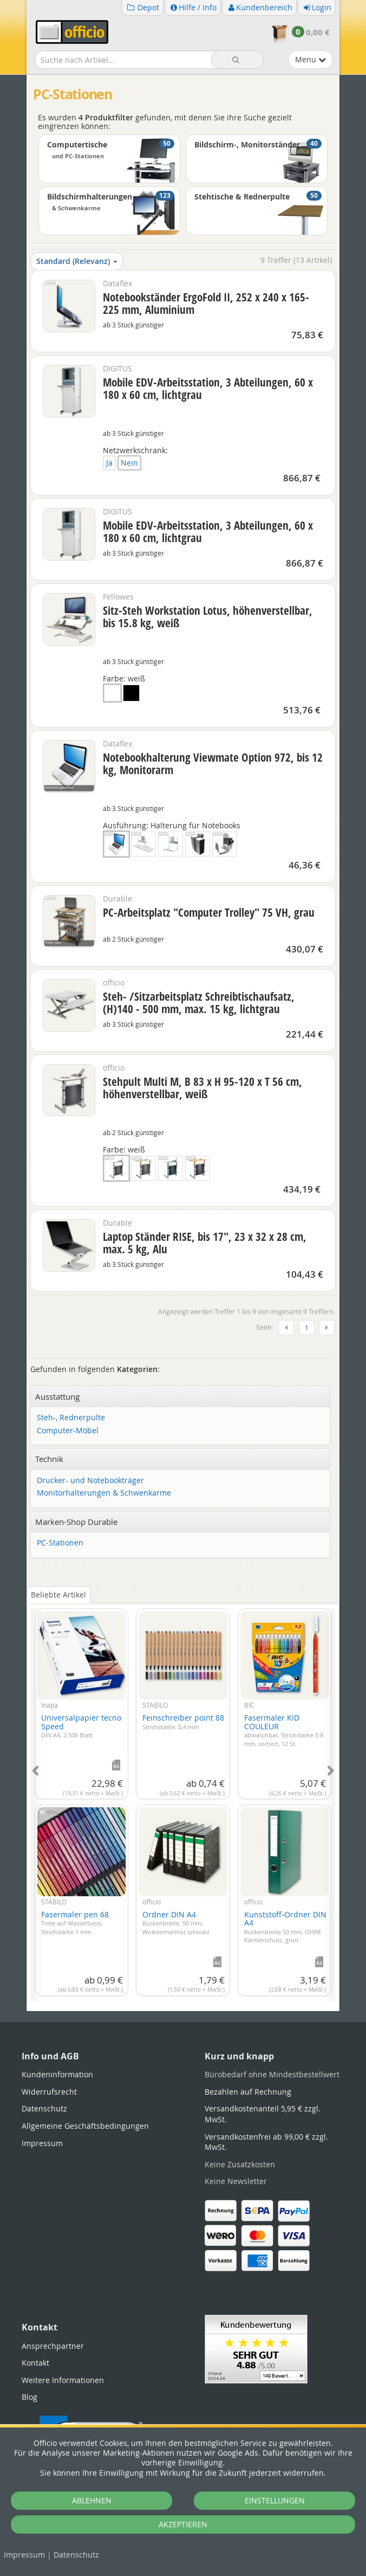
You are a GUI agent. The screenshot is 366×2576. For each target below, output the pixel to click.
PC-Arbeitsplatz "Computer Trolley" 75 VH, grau (209, 912)
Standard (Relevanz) (76, 261)
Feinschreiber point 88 (183, 1721)
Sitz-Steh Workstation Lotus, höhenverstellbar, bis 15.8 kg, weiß (207, 616)
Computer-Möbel (68, 1430)
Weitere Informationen (63, 2380)
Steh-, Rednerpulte (71, 1417)
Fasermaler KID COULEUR (283, 1729)
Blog (29, 2397)
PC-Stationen (60, 1543)
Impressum (24, 2554)
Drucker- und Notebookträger (90, 1480)
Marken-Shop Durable (76, 1521)
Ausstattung (57, 1396)
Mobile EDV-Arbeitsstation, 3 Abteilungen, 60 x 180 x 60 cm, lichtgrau (208, 388)
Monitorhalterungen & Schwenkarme (104, 1493)
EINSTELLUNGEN (275, 2500)
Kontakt (35, 2363)
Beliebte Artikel (58, 1594)
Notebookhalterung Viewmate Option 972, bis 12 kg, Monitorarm (213, 763)
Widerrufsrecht (49, 2091)
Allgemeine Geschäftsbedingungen (85, 2126)
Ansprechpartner (53, 2346)
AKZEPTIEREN (183, 2524)
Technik (49, 1458)
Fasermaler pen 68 (75, 1922)
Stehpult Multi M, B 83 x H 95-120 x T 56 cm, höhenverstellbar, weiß (202, 1088)
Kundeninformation (57, 2074)
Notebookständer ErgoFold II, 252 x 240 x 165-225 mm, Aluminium (206, 303)
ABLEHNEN (92, 2500)
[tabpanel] (183, 1798)
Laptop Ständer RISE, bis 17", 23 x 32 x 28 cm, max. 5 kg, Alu (204, 1243)
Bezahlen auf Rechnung (248, 2091)
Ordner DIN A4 (176, 1922)
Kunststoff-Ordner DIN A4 (285, 1926)
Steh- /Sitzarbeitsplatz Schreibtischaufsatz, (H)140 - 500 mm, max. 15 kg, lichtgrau (199, 1002)
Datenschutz (76, 2554)
